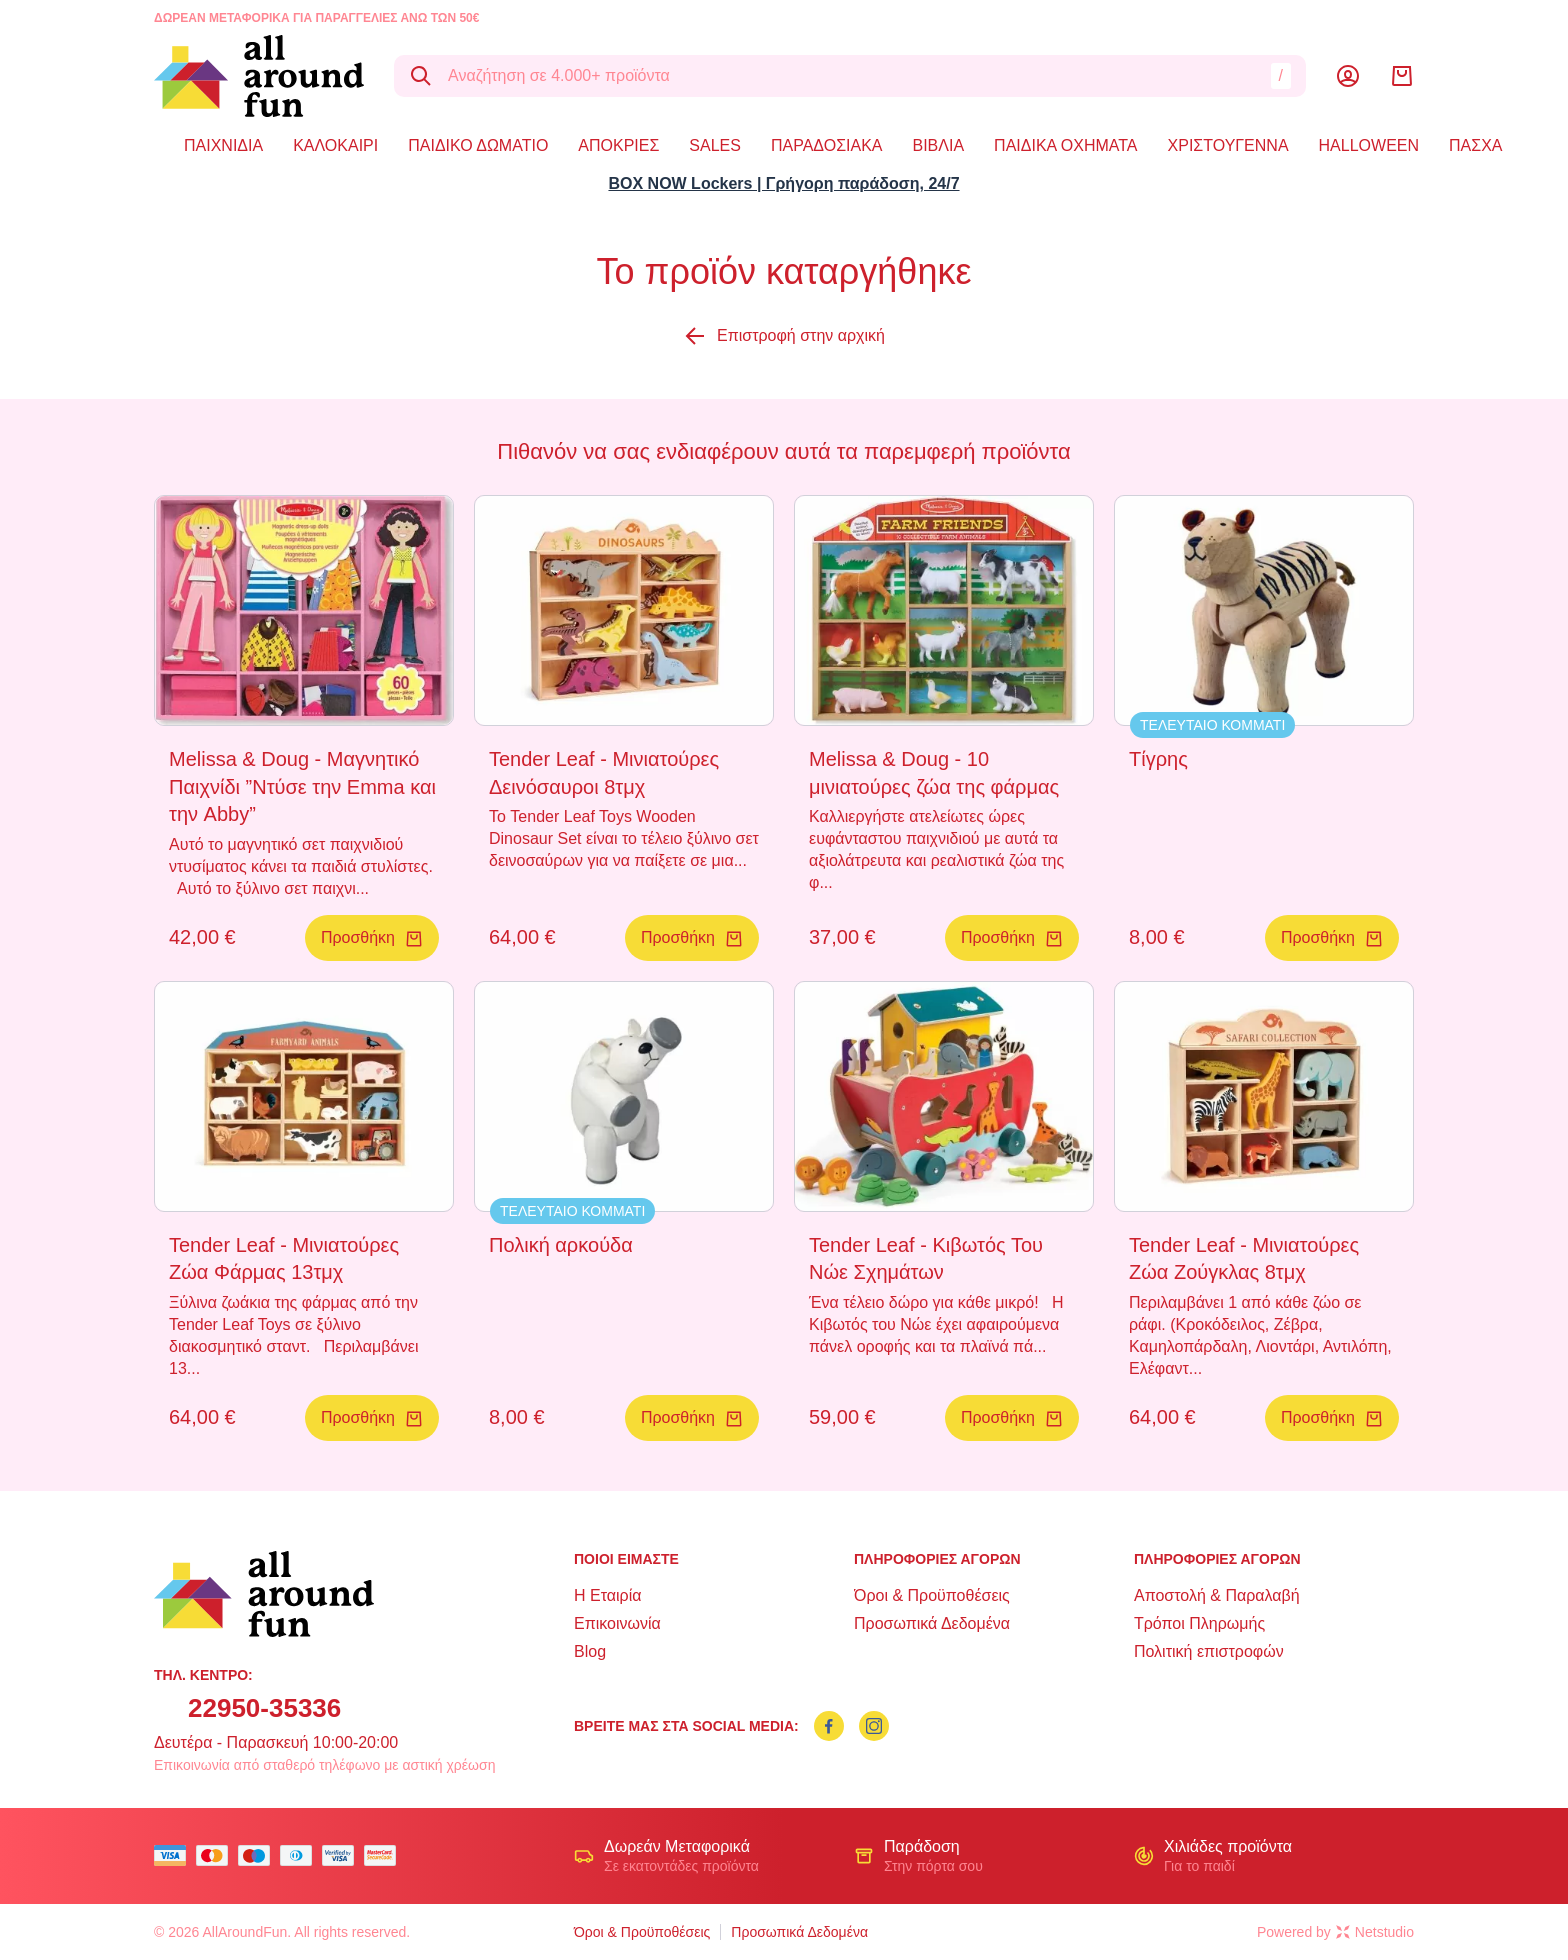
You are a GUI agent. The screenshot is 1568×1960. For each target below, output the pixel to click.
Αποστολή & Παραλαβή (1217, 1595)
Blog (590, 1651)
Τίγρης (1158, 759)
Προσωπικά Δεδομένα (932, 1623)
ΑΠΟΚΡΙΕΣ (618, 145)
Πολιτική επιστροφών (1209, 1651)
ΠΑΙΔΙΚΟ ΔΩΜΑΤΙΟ (478, 145)
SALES (715, 145)
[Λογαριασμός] (1348, 76)
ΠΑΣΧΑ (1475, 145)
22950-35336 (264, 1708)
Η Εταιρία (607, 1595)
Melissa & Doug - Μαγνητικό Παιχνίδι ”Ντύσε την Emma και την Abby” (302, 786)
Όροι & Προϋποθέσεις (932, 1595)
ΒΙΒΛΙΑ (938, 145)
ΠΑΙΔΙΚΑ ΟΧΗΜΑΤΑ (1065, 145)
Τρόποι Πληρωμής (1199, 1623)
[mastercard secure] (385, 1855)
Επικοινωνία (617, 1623)
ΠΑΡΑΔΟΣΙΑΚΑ (827, 145)
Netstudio (1375, 1932)
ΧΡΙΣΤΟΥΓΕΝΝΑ (1228, 145)
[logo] (259, 76)
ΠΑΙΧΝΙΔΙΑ (223, 145)
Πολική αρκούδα (561, 1245)
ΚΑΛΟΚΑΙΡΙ (335, 145)
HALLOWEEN (1369, 145)
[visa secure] (343, 1855)
